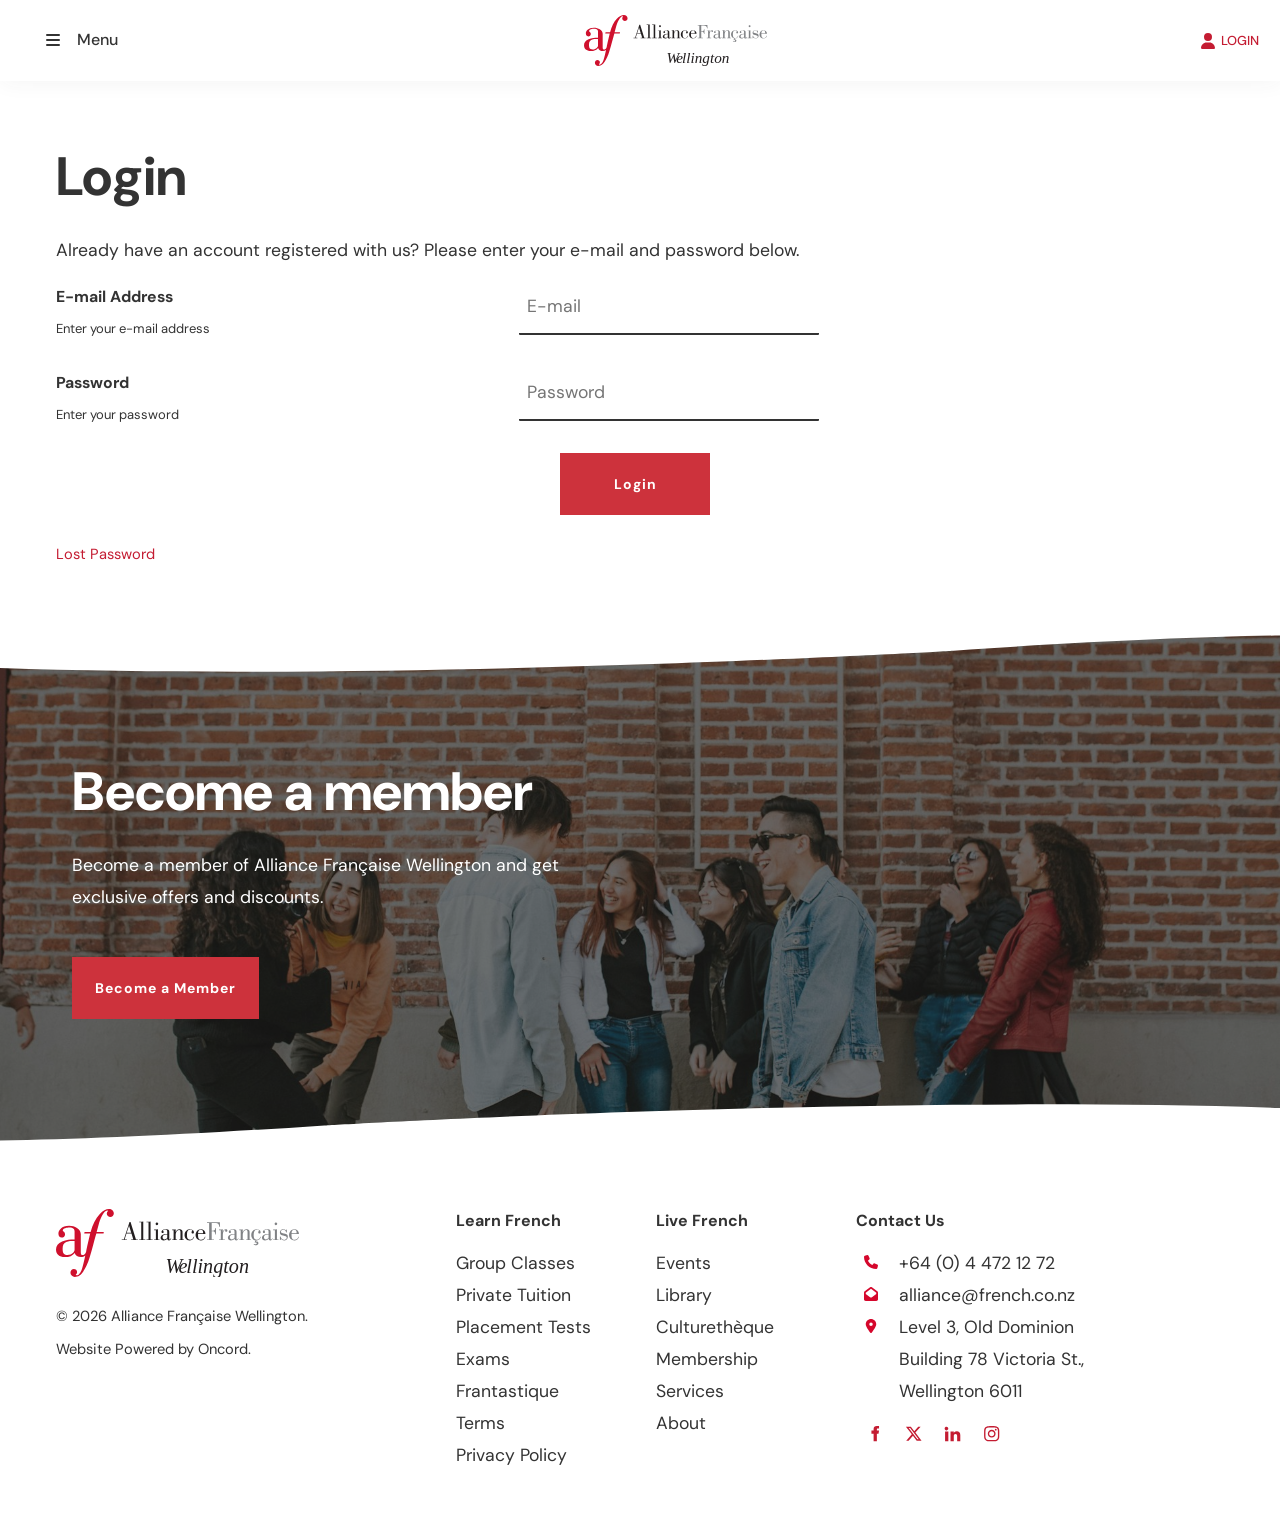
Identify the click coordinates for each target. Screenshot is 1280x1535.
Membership (707, 1359)
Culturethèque (715, 1327)
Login (635, 484)
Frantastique (507, 1391)
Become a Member (142, 973)
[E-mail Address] (669, 308)
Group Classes (515, 1263)
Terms (480, 1423)
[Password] (669, 394)
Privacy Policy (511, 1455)
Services (690, 1391)
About (681, 1423)
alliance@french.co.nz (987, 1295)
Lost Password (105, 554)
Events (683, 1263)
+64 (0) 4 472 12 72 (977, 1263)
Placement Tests (523, 1327)
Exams (483, 1359)
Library (684, 1295)
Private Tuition (513, 1295)
